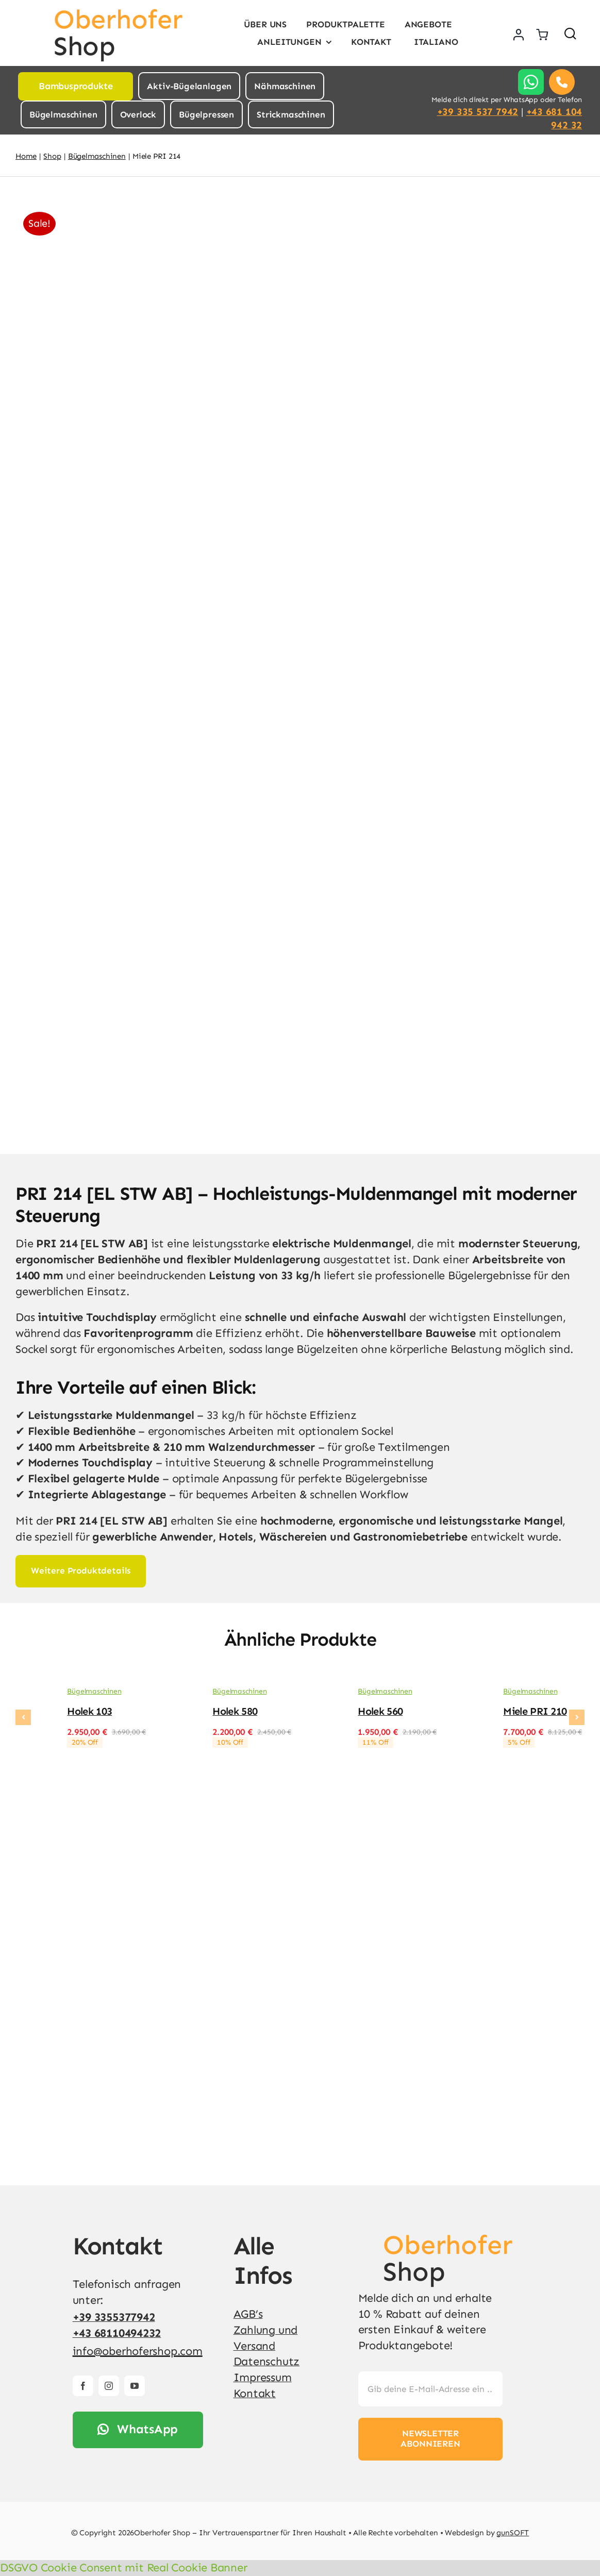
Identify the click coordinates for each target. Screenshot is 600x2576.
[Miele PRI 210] (470, 1694)
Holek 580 (234, 1711)
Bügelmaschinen (94, 1691)
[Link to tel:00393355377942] (562, 82)
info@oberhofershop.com (138, 2351)
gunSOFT (512, 2532)
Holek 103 (89, 1711)
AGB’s (248, 2314)
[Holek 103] (33, 1694)
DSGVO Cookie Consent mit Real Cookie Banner (123, 2567)
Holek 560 (380, 1711)
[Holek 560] (324, 1694)
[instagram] (108, 2386)
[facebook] (83, 2386)
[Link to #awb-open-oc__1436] (570, 33)
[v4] (367, 2237)
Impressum (263, 2377)
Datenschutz (267, 2361)
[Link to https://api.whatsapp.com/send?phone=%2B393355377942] (531, 82)
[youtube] (134, 2386)
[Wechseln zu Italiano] (434, 42)
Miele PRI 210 (534, 1711)
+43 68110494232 (117, 2333)
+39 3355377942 (114, 2317)
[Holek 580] (179, 1694)
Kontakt (255, 2393)
